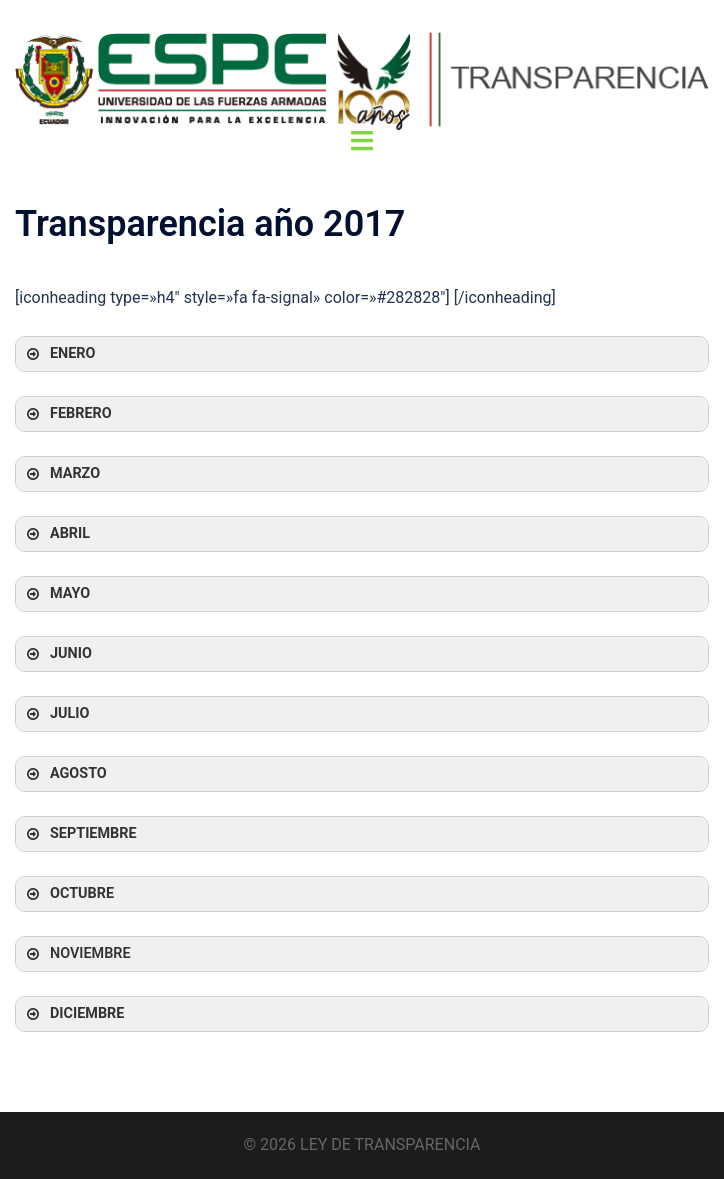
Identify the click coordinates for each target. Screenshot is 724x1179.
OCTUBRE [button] (68, 894)
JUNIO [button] (57, 654)
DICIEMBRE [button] (73, 1014)
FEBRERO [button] (67, 414)
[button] (362, 954)
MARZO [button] (61, 474)
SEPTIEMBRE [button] (80, 834)
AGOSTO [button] (65, 774)
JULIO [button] (56, 714)
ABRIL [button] (56, 534)
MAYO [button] (56, 594)
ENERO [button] (59, 354)
